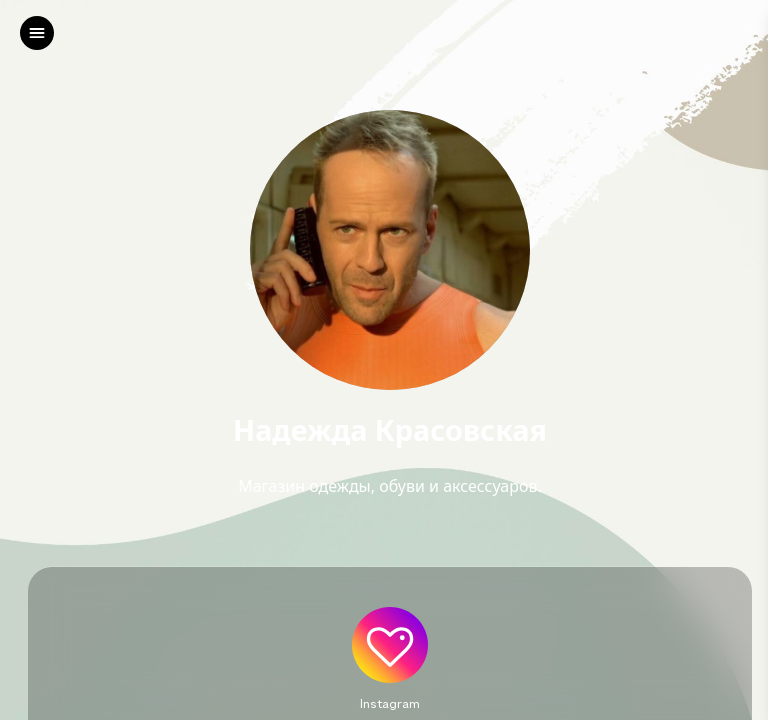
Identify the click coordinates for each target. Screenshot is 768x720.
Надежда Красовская (390, 430)
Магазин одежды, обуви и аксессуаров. (390, 486)
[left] (37, 33)
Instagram (390, 703)
